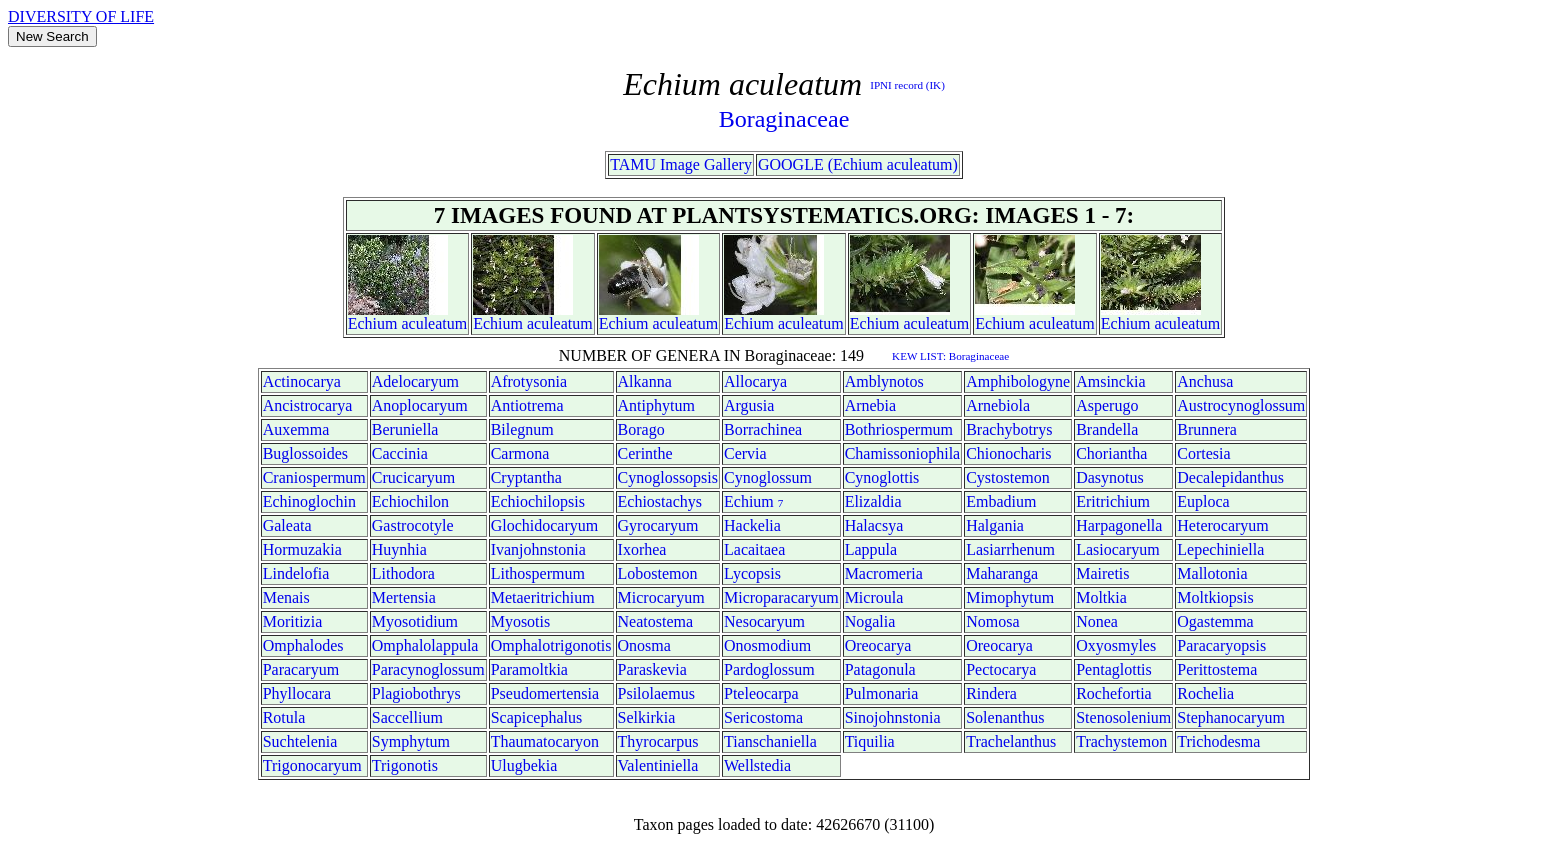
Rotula (284, 717)
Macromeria (884, 573)
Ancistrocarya (308, 405)
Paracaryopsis (1221, 645)
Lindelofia (296, 573)
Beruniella (405, 429)
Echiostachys (660, 501)
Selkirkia (647, 717)
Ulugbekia (524, 765)
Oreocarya (878, 645)
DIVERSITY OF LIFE (81, 16)
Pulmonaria (882, 693)
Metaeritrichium (543, 597)
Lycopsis (752, 573)
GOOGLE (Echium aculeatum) (858, 164)
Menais (286, 597)
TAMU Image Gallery (681, 164)
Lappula (871, 549)
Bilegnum (522, 429)
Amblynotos (884, 381)
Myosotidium (415, 621)
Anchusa (1205, 381)
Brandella (1107, 429)
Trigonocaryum (312, 765)
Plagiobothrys (416, 693)
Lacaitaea (754, 549)
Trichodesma (1218, 741)
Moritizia (293, 621)
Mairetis (1102, 573)
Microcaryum (661, 597)
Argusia (749, 405)
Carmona (520, 453)
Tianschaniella (770, 741)
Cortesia (1203, 453)
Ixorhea (642, 549)
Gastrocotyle (413, 525)
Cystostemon (1008, 477)
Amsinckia (1110, 381)
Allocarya (755, 381)
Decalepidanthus (1230, 477)
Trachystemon (1121, 741)
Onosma (644, 645)
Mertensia (404, 597)
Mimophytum (1010, 597)
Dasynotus (1110, 477)
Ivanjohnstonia (538, 549)
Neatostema (656, 621)
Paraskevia (652, 669)
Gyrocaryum (658, 525)
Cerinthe (645, 453)
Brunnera (1207, 429)
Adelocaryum (415, 381)
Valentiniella (658, 765)
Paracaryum (301, 669)
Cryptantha (526, 477)
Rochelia (1205, 693)
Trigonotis (405, 765)
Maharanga (1002, 573)
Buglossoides (305, 453)
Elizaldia (873, 501)
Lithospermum (538, 573)
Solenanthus (1005, 717)
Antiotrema (527, 405)
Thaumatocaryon (545, 741)
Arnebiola (998, 405)
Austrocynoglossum (1241, 405)
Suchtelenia (300, 741)
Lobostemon (658, 573)
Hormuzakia (302, 549)
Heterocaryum (1223, 525)
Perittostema (1217, 669)
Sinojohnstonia (893, 717)
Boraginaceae (784, 119)
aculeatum (434, 323)
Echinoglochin (309, 501)
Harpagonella (1119, 525)
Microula (874, 597)
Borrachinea (763, 429)
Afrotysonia (529, 381)
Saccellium (407, 717)
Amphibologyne (1018, 381)
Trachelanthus (1011, 741)
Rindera (991, 693)
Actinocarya (302, 381)
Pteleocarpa (761, 693)
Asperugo (1107, 405)
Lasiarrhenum (1010, 549)
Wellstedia (757, 765)
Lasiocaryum (1118, 549)
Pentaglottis (1114, 669)
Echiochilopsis (538, 501)
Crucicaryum (414, 477)
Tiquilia (870, 741)
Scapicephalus (537, 717)
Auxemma (296, 429)
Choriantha (1111, 453)
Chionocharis (1008, 453)
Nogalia (870, 621)
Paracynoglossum (428, 669)
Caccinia (400, 453)
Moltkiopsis (1215, 597)
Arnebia (871, 405)
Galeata (287, 525)
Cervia (745, 453)
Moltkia (1101, 597)
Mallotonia (1212, 573)
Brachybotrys (1009, 429)
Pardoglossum (769, 669)
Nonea (1097, 621)
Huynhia (399, 549)
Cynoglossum (768, 477)
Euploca (1203, 501)
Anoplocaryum (420, 405)
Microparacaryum (781, 597)
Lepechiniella (1220, 549)
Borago (641, 429)
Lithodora (403, 573)
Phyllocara (297, 693)
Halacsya (874, 525)
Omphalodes (303, 645)
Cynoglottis (882, 477)
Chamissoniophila (903, 453)
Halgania (995, 525)
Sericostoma (763, 717)
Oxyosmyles (1116, 645)
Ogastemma (1215, 621)
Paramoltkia (529, 669)
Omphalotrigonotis (551, 645)
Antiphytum (656, 405)
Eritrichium (1113, 501)
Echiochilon (410, 501)
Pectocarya (1001, 669)
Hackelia (752, 525)
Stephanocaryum (1231, 717)
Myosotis (521, 621)
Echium (373, 323)
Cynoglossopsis (668, 477)
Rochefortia (1114, 693)
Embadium (1001, 501)
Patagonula (880, 669)
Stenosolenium (1123, 717)
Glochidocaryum (545, 525)
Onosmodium (767, 645)
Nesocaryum (764, 621)
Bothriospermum (899, 429)
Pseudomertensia (545, 693)
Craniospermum (314, 477)
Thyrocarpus (658, 741)
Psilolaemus (656, 693)
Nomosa (992, 621)
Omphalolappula (425, 645)
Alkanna (645, 381)
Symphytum (411, 741)
